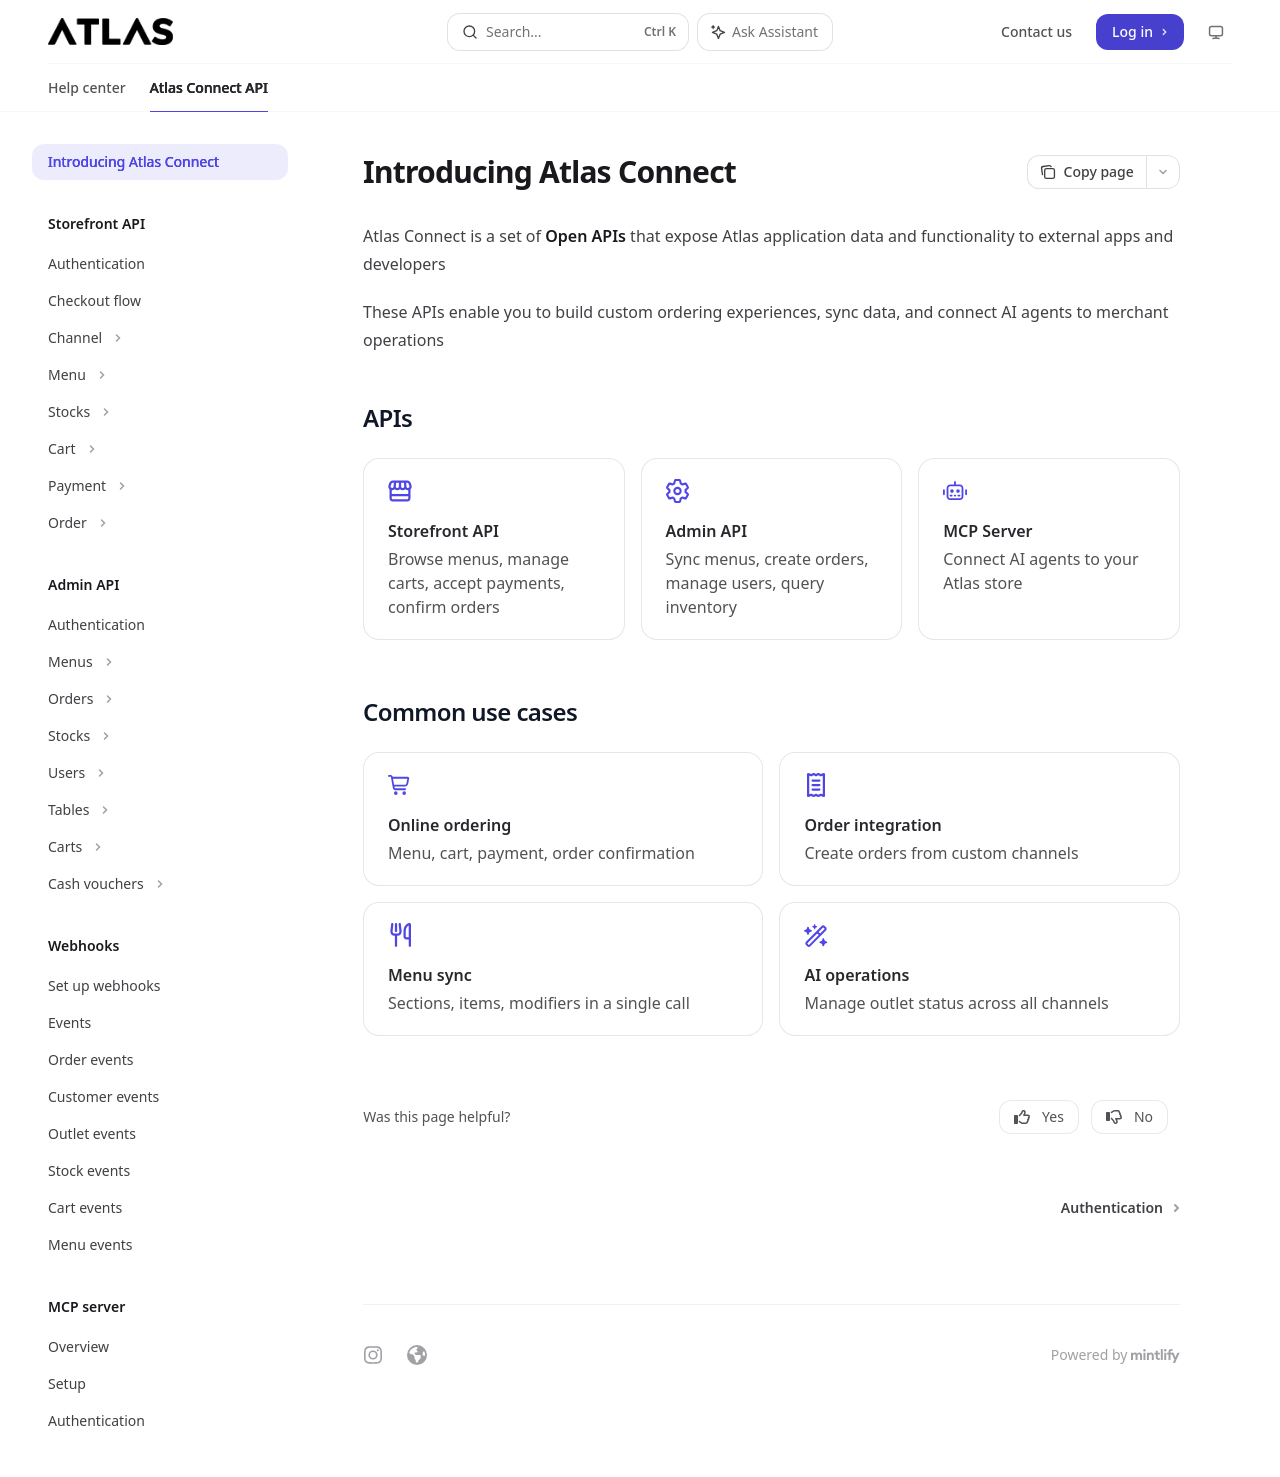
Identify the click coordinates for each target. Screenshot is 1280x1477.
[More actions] (1163, 172)
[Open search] (568, 32)
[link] (494, 549)
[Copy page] (1086, 172)
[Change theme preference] (1216, 32)
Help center (87, 95)
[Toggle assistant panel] (765, 32)
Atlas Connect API (209, 95)
